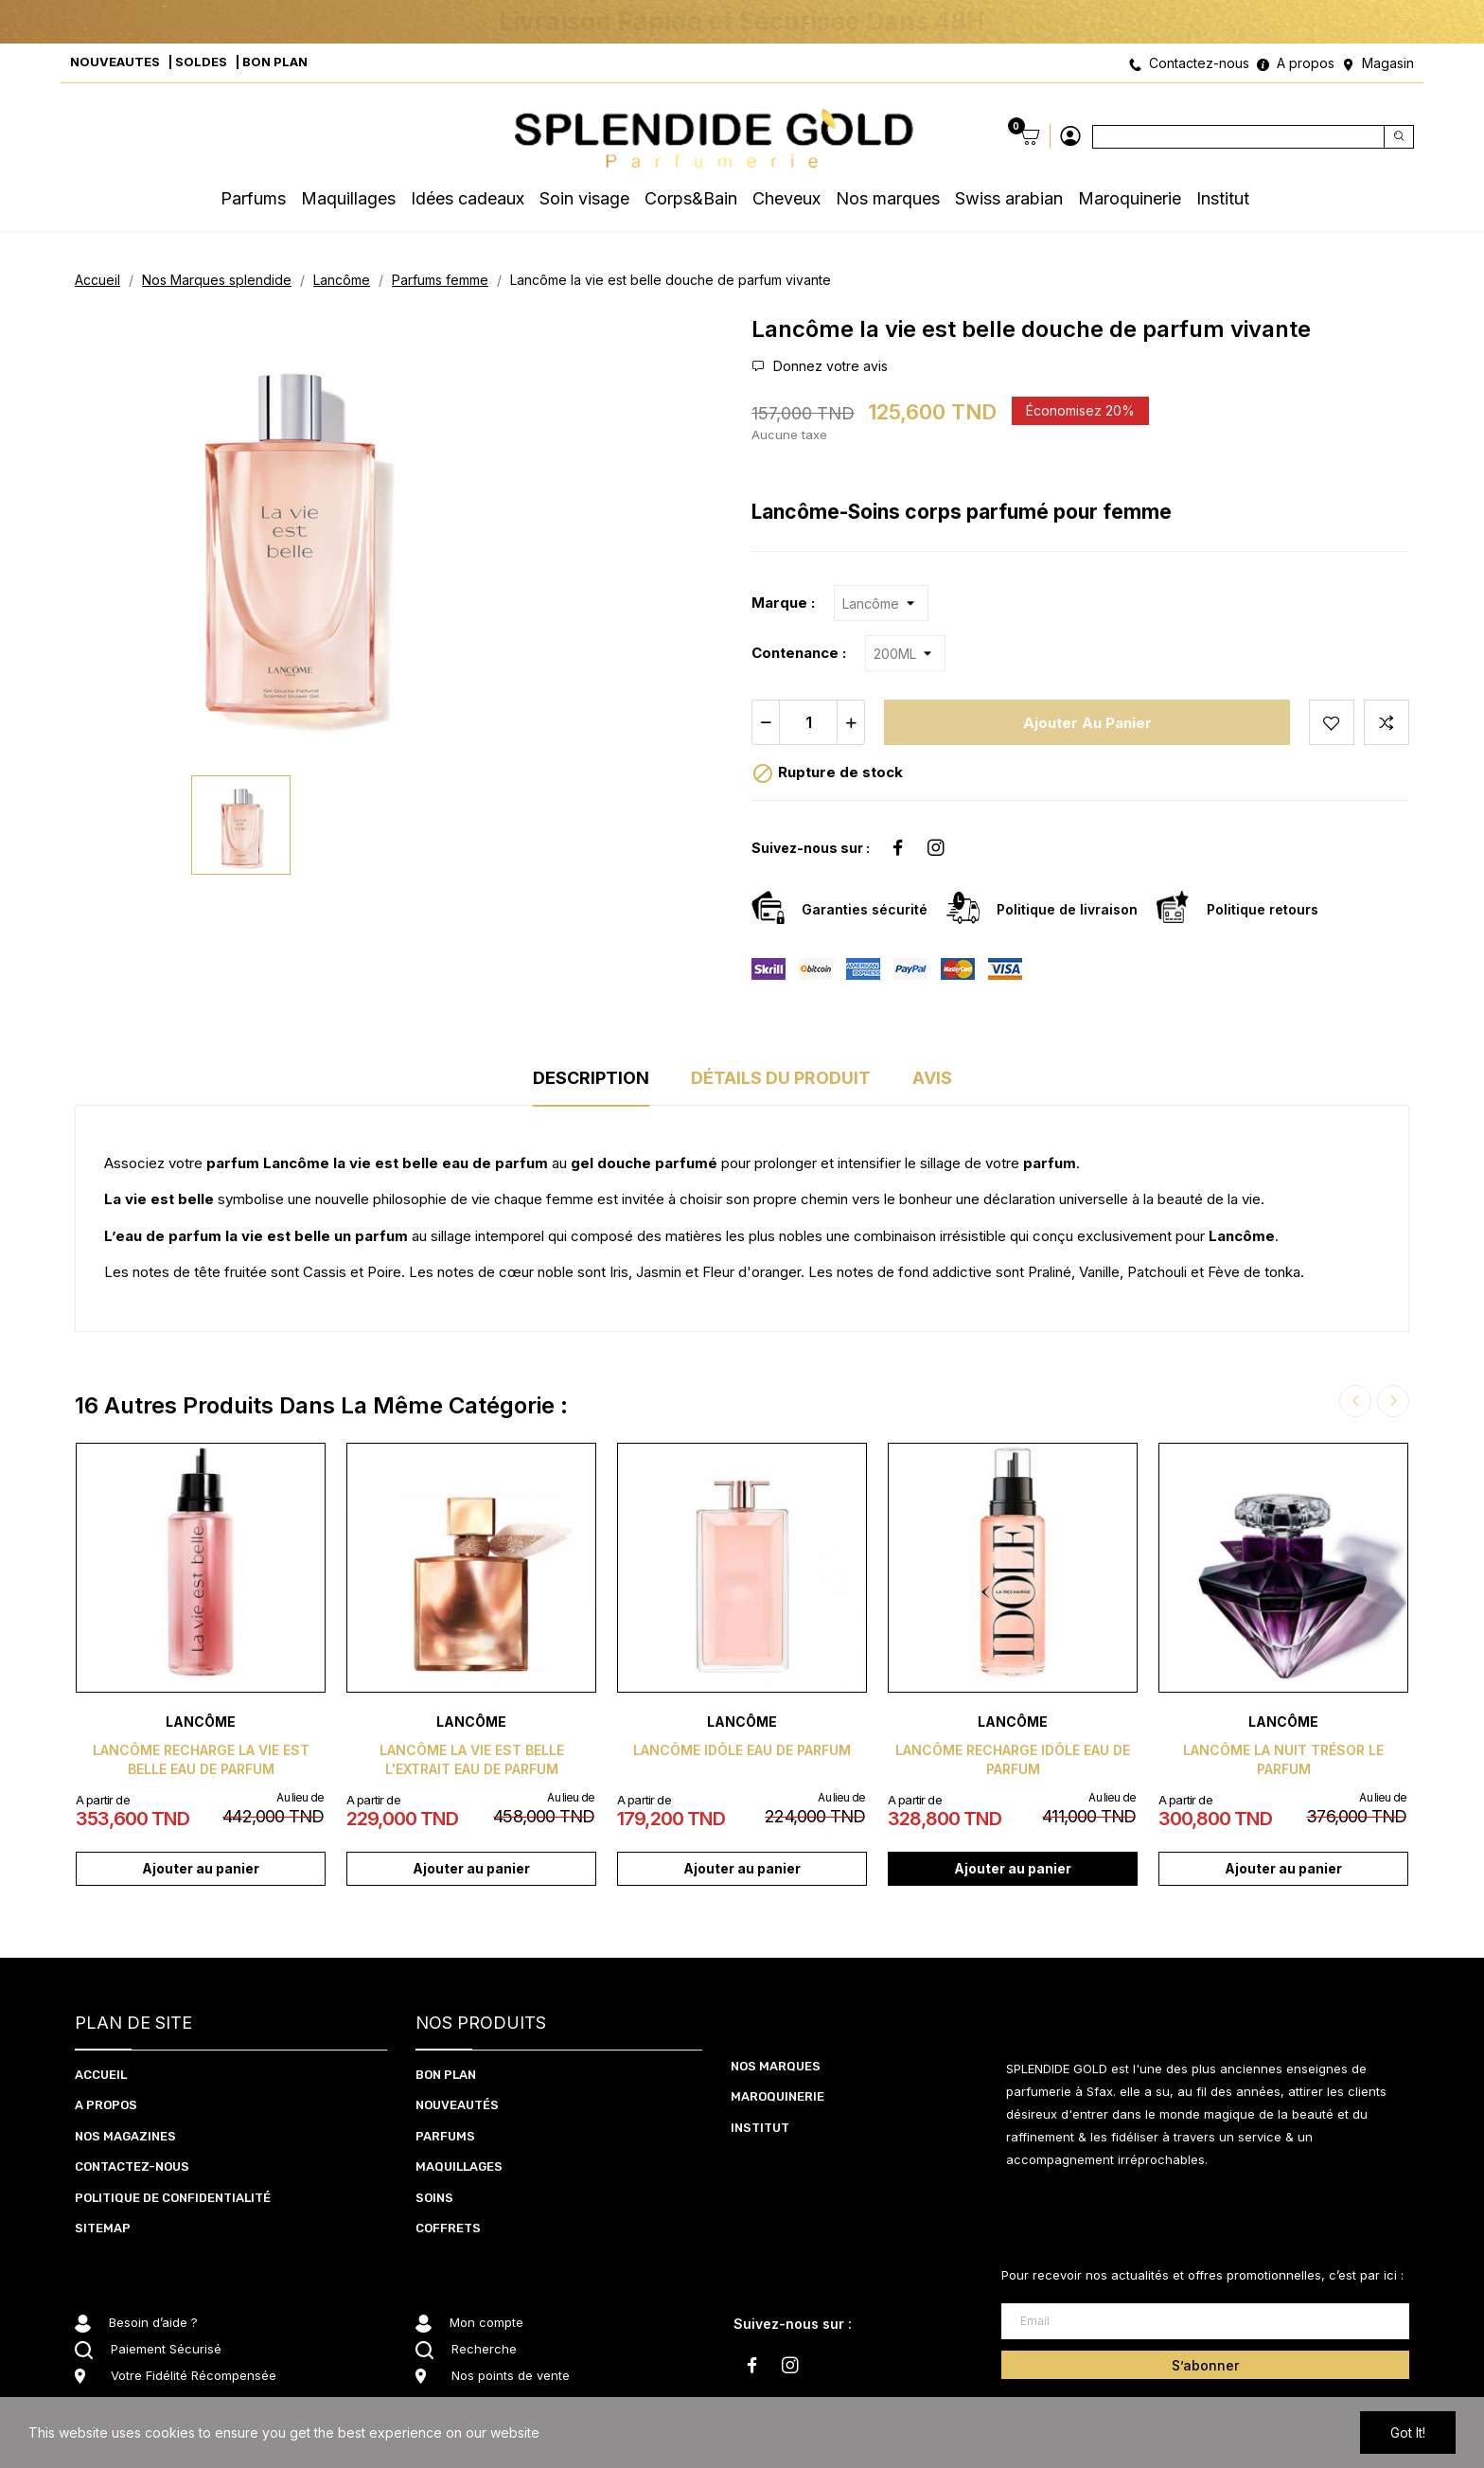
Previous (1355, 1401)
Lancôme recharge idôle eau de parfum (1012, 1759)
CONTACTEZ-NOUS (132, 2166)
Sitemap (103, 2228)
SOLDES (201, 61)
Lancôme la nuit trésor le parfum (1283, 1759)
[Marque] (881, 603)
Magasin (1388, 63)
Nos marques (776, 2066)
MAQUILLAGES (459, 2166)
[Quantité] (808, 722)
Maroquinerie (777, 2096)
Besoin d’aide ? (153, 2322)
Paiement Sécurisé (166, 2348)
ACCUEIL (101, 2075)
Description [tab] (591, 1078)
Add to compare (1386, 722)
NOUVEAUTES (115, 61)
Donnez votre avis (828, 366)
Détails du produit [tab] (781, 1078)
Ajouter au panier (1087, 723)
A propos (1305, 63)
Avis (932, 1078)
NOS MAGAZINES (125, 2136)
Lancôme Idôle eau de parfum (742, 1750)
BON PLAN (275, 61)
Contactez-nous (1199, 63)
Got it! (1407, 2432)
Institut (760, 2128)
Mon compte (486, 2322)
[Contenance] (905, 653)
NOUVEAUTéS (457, 2105)
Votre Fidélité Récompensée (193, 2375)
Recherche (484, 2348)
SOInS (434, 2198)
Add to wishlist (1331, 722)
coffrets (448, 2228)
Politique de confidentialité (173, 2198)
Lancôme (201, 1721)
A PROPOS (106, 2105)
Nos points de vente (510, 2375)
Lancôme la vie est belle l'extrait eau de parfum (472, 1759)
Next (1393, 1401)
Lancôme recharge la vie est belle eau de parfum (201, 1759)
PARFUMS (445, 2136)
